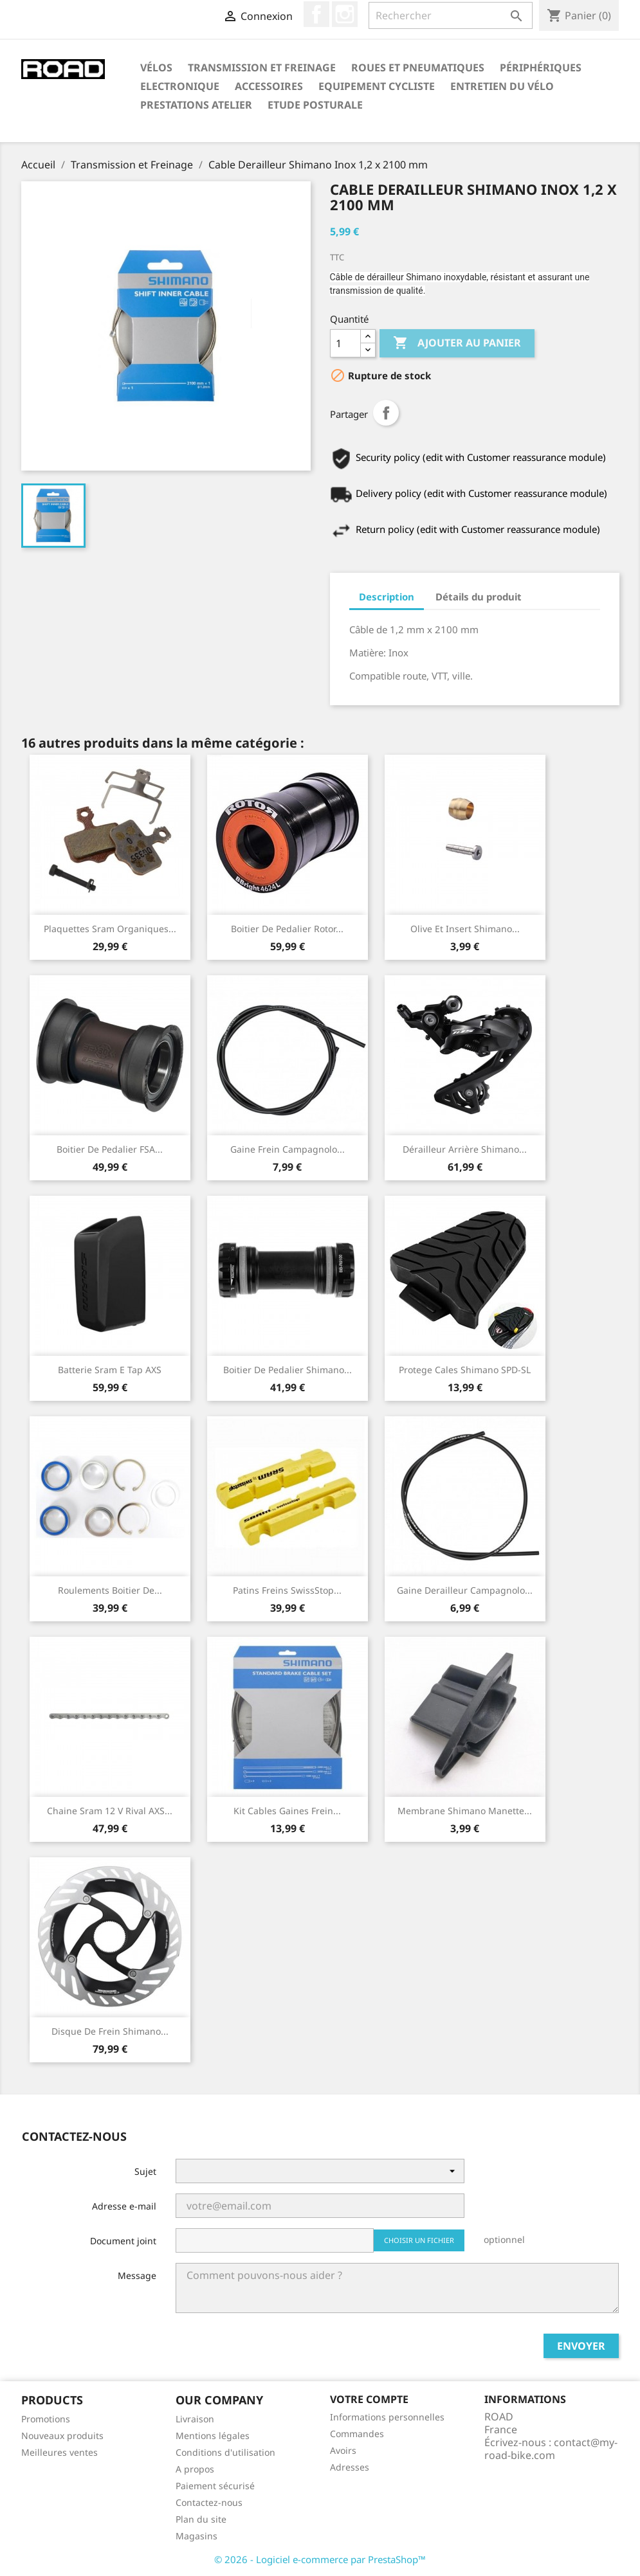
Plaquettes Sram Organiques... (110, 929)
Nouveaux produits (62, 2435)
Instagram (345, 14)
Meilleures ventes (59, 2452)
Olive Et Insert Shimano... (465, 929)
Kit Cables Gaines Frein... (287, 1811)
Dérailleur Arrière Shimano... (465, 1149)
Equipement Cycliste (376, 86)
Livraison (195, 2419)
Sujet (145, 2171)
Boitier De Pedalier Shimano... (287, 1370)
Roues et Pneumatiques (417, 67)
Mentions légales (213, 2435)
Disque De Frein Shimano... (110, 2031)
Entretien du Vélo (502, 86)
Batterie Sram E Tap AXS (109, 1370)
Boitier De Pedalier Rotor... (287, 929)
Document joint (123, 2241)
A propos (195, 2469)
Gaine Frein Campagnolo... (287, 1149)
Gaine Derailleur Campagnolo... (465, 1590)
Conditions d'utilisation (225, 2452)
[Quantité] (345, 343)
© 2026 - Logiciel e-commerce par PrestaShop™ (320, 2559)
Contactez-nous (209, 2502)
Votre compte (369, 2399)
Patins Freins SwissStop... (287, 1590)
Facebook (316, 14)
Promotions (45, 2419)
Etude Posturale (315, 105)
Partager (386, 413)
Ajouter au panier (457, 343)
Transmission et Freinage (262, 67)
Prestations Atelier (196, 105)
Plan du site (201, 2519)
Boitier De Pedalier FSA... (110, 1149)
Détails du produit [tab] (478, 596)
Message (137, 2275)
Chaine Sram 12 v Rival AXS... (109, 1811)
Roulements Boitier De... (110, 1590)
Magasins (196, 2536)
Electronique (179, 86)
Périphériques (540, 67)
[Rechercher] (451, 15)
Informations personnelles (387, 2417)
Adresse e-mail (124, 2206)
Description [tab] (386, 596)
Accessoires (269, 86)
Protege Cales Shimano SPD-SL (465, 1370)
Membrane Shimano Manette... (465, 1811)
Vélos (156, 67)
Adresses (349, 2467)
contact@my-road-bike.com (550, 2448)
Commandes (357, 2433)
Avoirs (343, 2450)
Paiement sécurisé (215, 2486)
